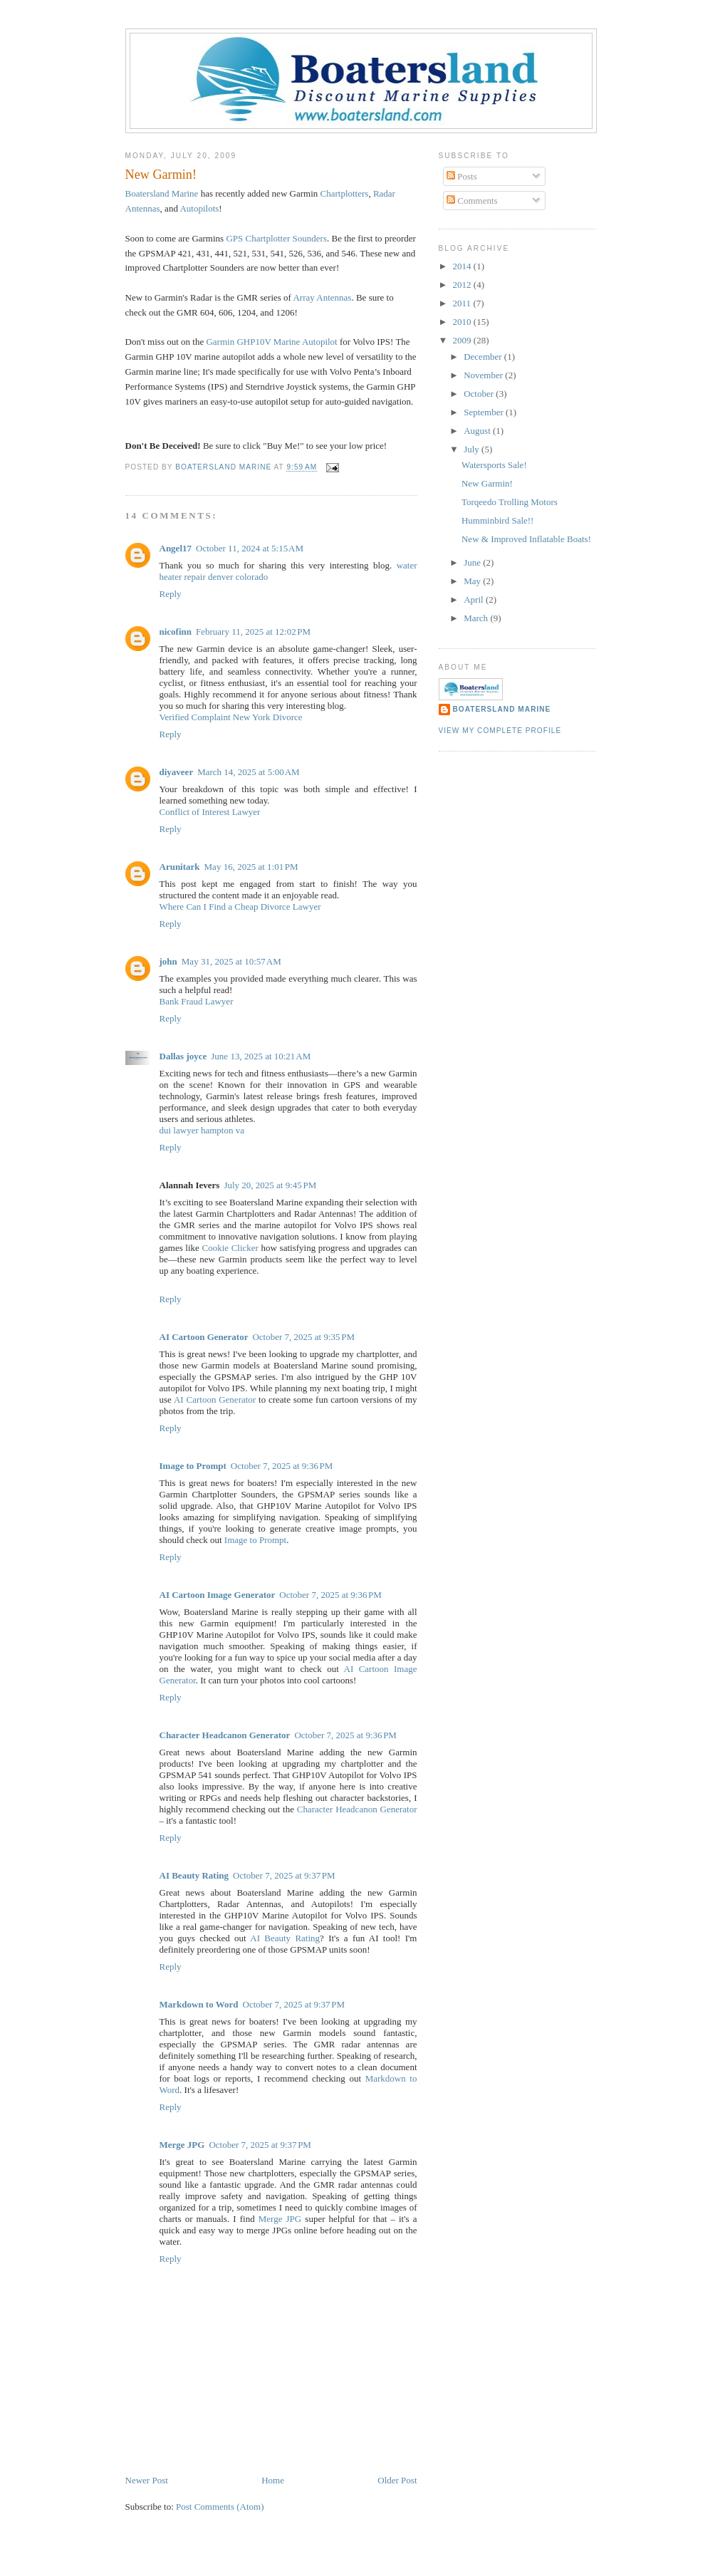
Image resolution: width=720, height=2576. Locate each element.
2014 (463, 266)
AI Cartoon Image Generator (218, 1594)
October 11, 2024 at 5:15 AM (249, 548)
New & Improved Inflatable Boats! (526, 539)
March (477, 618)
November (484, 375)
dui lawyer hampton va (202, 1130)
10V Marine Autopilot (271, 341)
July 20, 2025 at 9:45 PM (270, 1185)
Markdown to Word (199, 2004)
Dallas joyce (183, 1056)
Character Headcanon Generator (225, 1735)
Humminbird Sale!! (497, 520)
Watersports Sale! (494, 464)
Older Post (397, 2480)
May (473, 581)
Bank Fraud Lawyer (197, 1001)
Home (272, 2480)
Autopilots (199, 208)
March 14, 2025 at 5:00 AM (248, 772)
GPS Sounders (276, 238)
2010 (463, 321)
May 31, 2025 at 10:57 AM (231, 961)
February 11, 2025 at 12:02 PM (253, 631)
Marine (162, 193)
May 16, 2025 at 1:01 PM (251, 866)
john (168, 961)
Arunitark (180, 866)
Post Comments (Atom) (220, 2506)
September (485, 412)
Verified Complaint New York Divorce (231, 717)
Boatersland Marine (502, 709)
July (472, 449)
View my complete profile (500, 730)
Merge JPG (182, 2144)
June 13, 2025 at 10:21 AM (261, 1056)
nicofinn (176, 631)
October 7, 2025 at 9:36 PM (282, 1465)
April (475, 599)
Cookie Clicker (230, 1247)
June (473, 562)
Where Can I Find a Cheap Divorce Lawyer (240, 906)
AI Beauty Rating (194, 1875)
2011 (463, 303)
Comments (472, 200)
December (484, 356)
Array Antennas (322, 297)
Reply (171, 593)
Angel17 (176, 548)
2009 (463, 340)
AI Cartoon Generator (204, 1336)
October (480, 393)
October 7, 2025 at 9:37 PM (284, 1875)
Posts (462, 176)
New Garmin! (487, 483)
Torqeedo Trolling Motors (509, 502)
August (478, 430)
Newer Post (146, 2480)
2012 (463, 284)
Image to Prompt (193, 1465)
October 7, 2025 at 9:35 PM (303, 1336)
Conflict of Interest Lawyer (210, 811)
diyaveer (177, 772)
